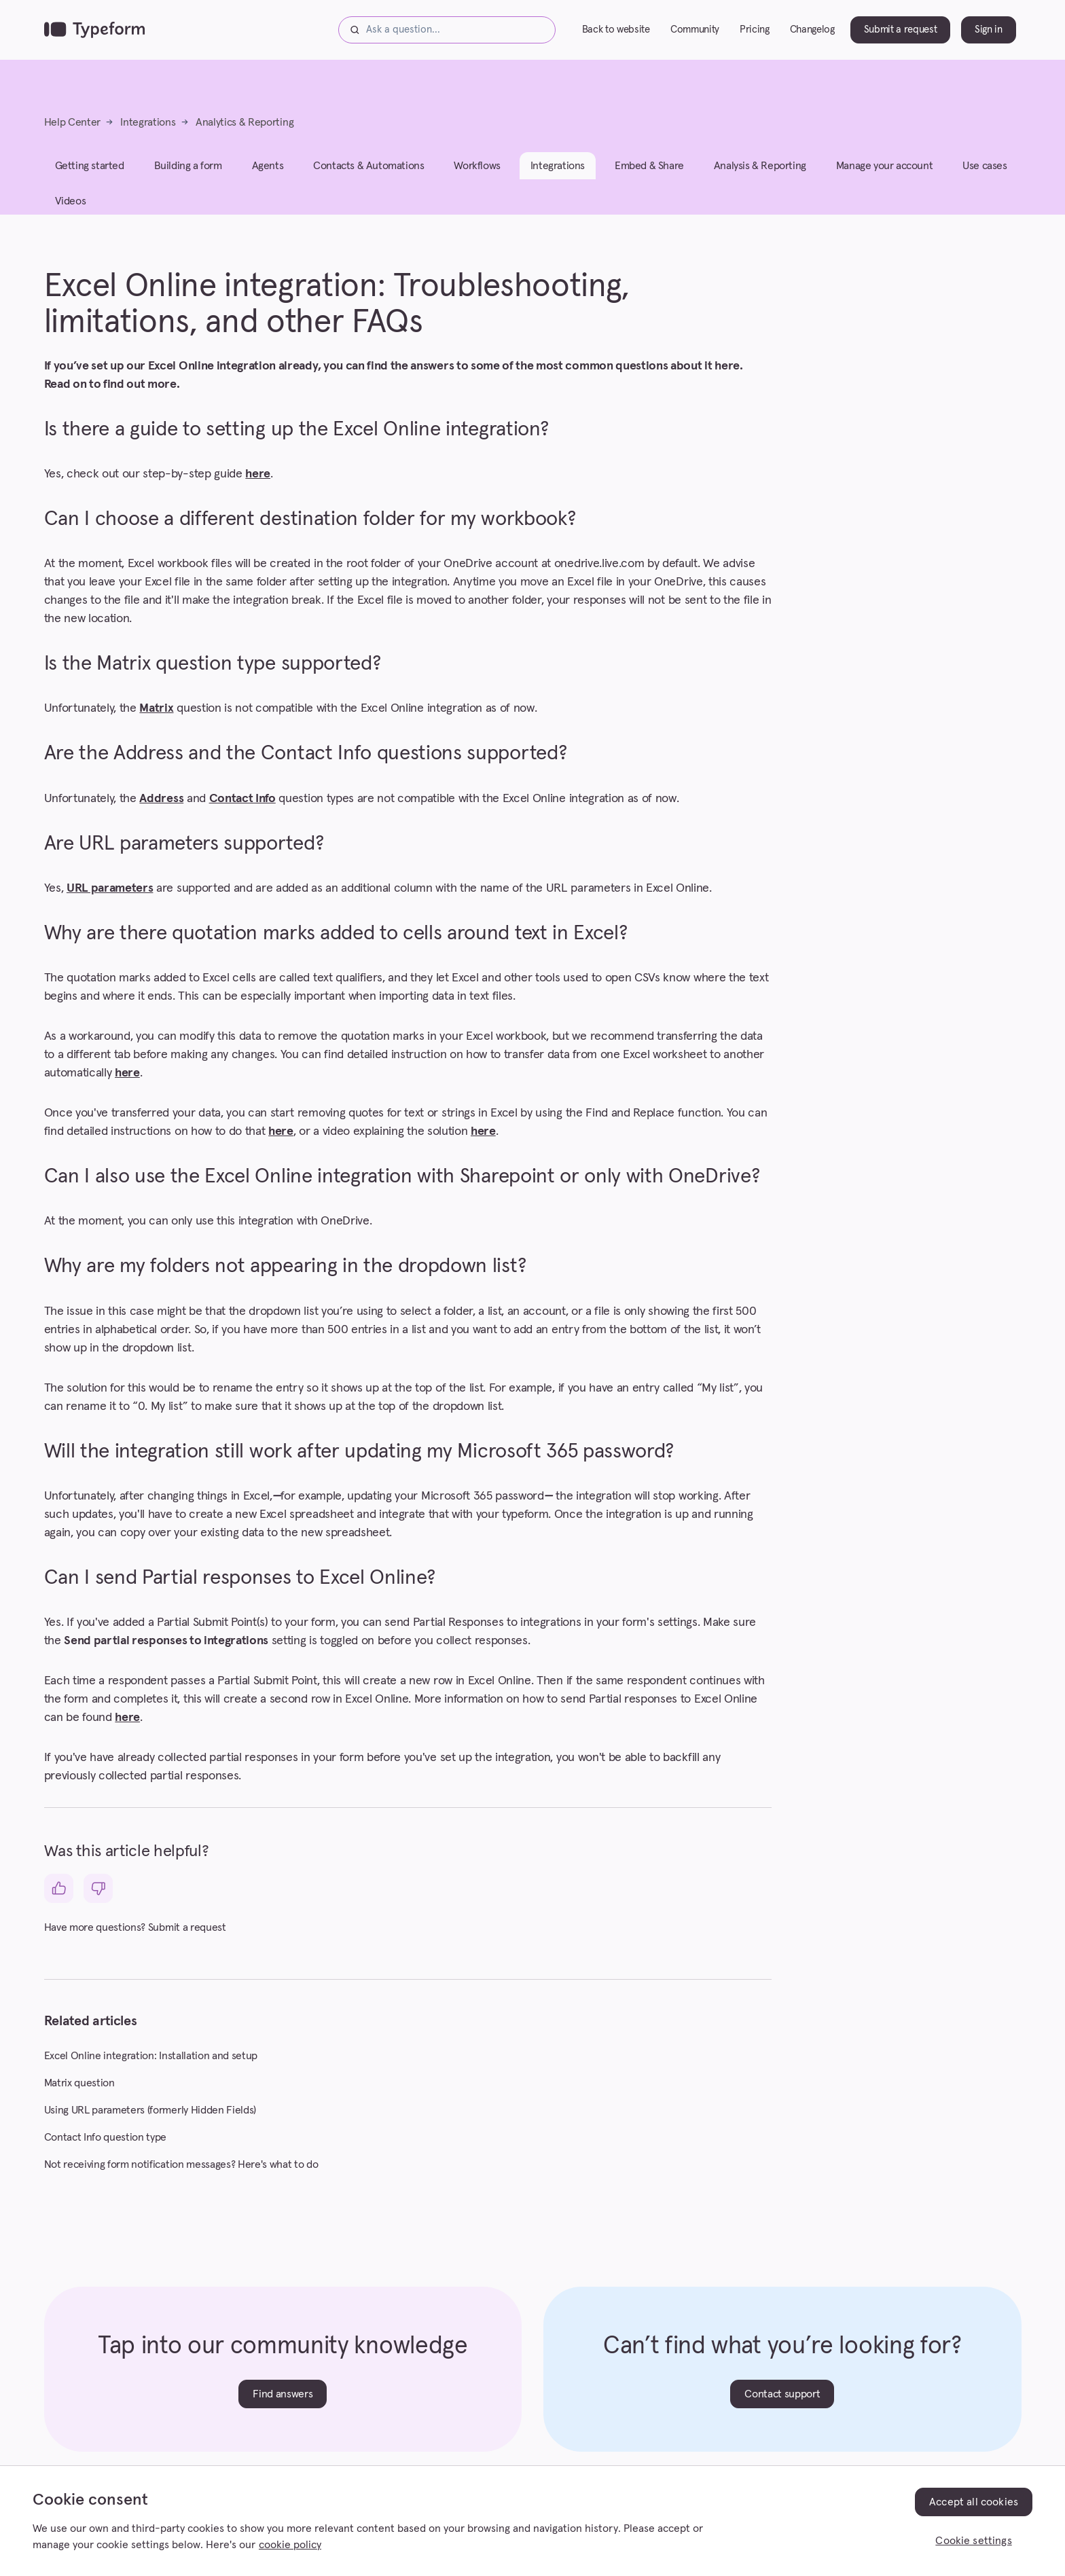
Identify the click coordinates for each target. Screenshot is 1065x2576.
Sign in (989, 29)
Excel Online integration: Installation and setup (151, 2055)
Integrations (147, 122)
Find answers (282, 2394)
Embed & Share (649, 165)
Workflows (477, 165)
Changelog (812, 29)
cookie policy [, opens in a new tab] (290, 2544)
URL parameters (110, 888)
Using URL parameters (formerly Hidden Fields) (150, 2110)
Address (161, 799)
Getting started (89, 165)
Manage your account (884, 165)
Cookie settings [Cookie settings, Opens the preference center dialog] (973, 2540)
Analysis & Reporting (760, 165)
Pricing (755, 29)
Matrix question (79, 2083)
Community (694, 29)
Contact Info (242, 799)
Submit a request (900, 29)
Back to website (616, 29)
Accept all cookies (973, 2502)
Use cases (984, 165)
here (257, 474)
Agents (268, 165)
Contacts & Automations (368, 165)
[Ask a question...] (447, 29)
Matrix (156, 708)
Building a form (188, 165)
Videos (70, 201)
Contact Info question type (105, 2137)
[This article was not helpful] (98, 1888)
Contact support (782, 2394)
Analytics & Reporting (244, 122)
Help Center (72, 122)
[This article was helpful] (58, 1888)
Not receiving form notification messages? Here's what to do (181, 2164)
